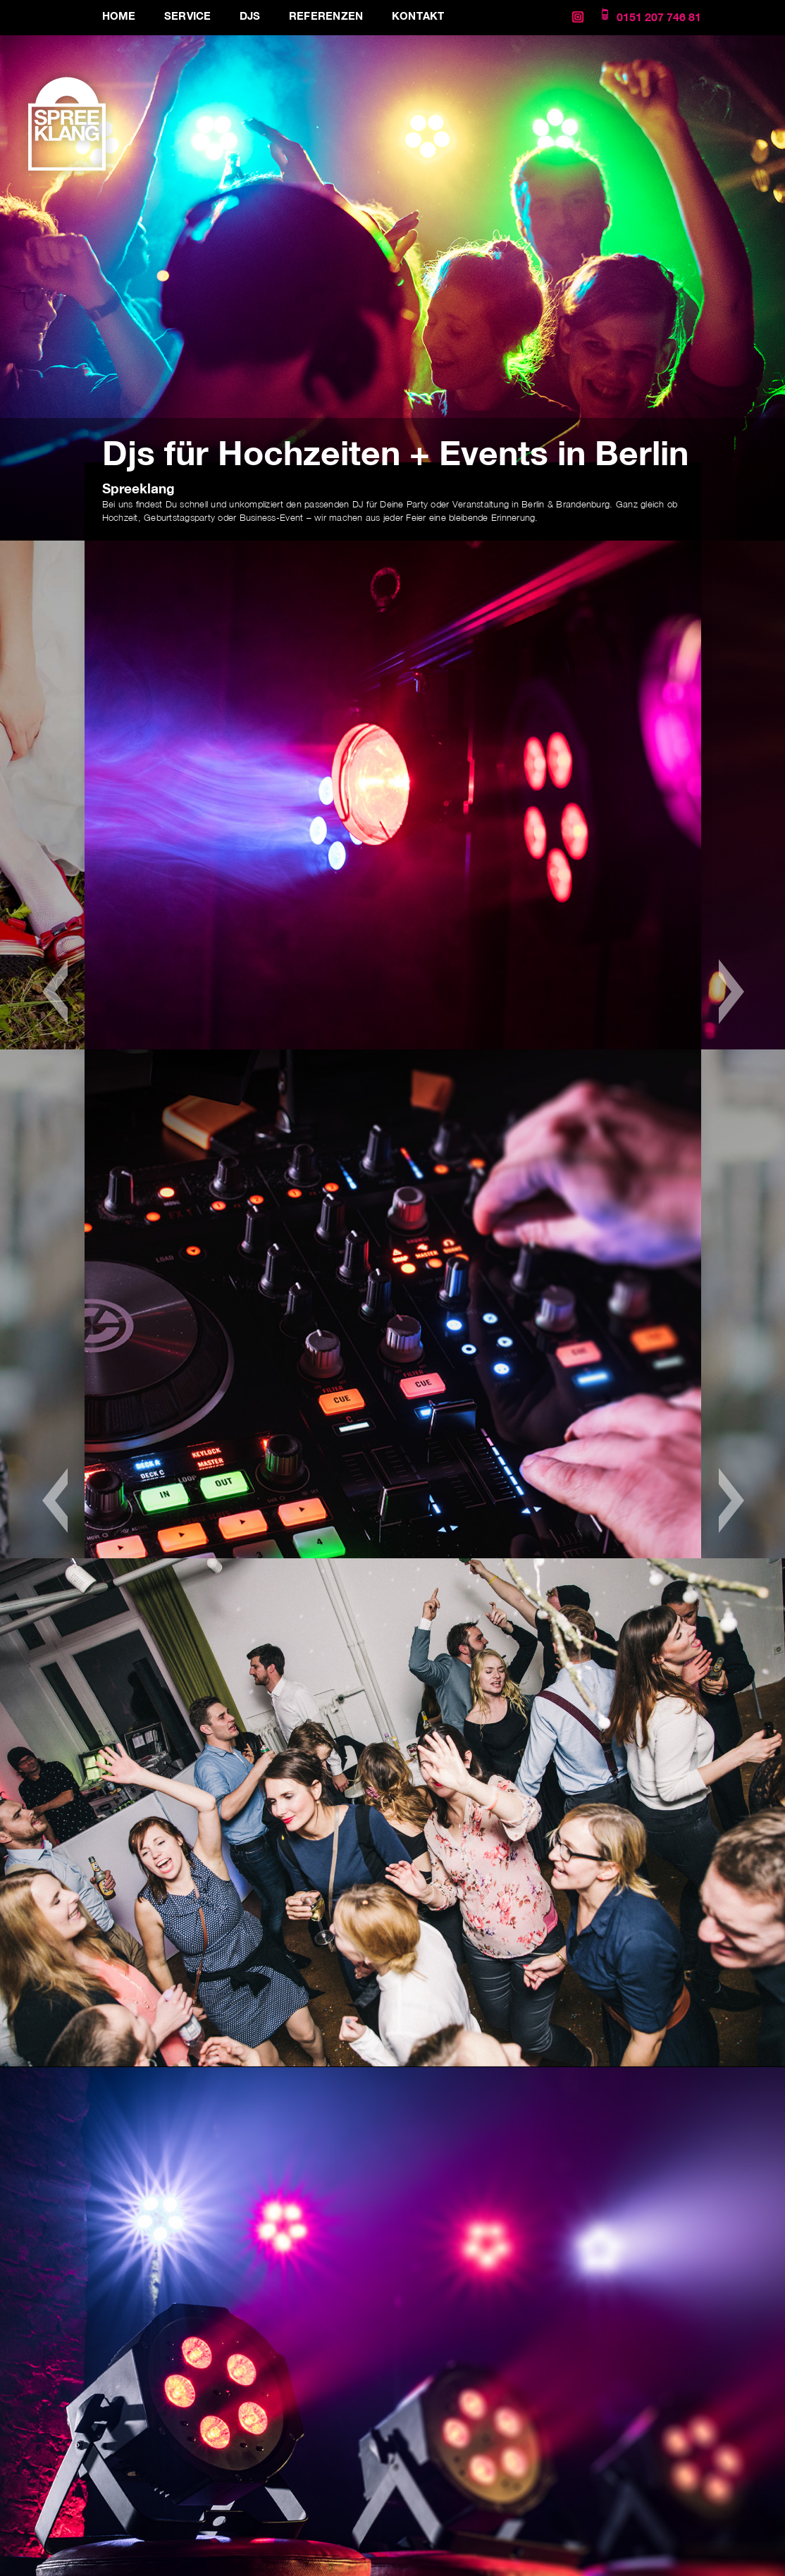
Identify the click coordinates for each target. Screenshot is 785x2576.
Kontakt (418, 15)
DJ (358, 504)
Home (119, 15)
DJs (250, 15)
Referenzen (326, 15)
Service (187, 15)
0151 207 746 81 (659, 17)
